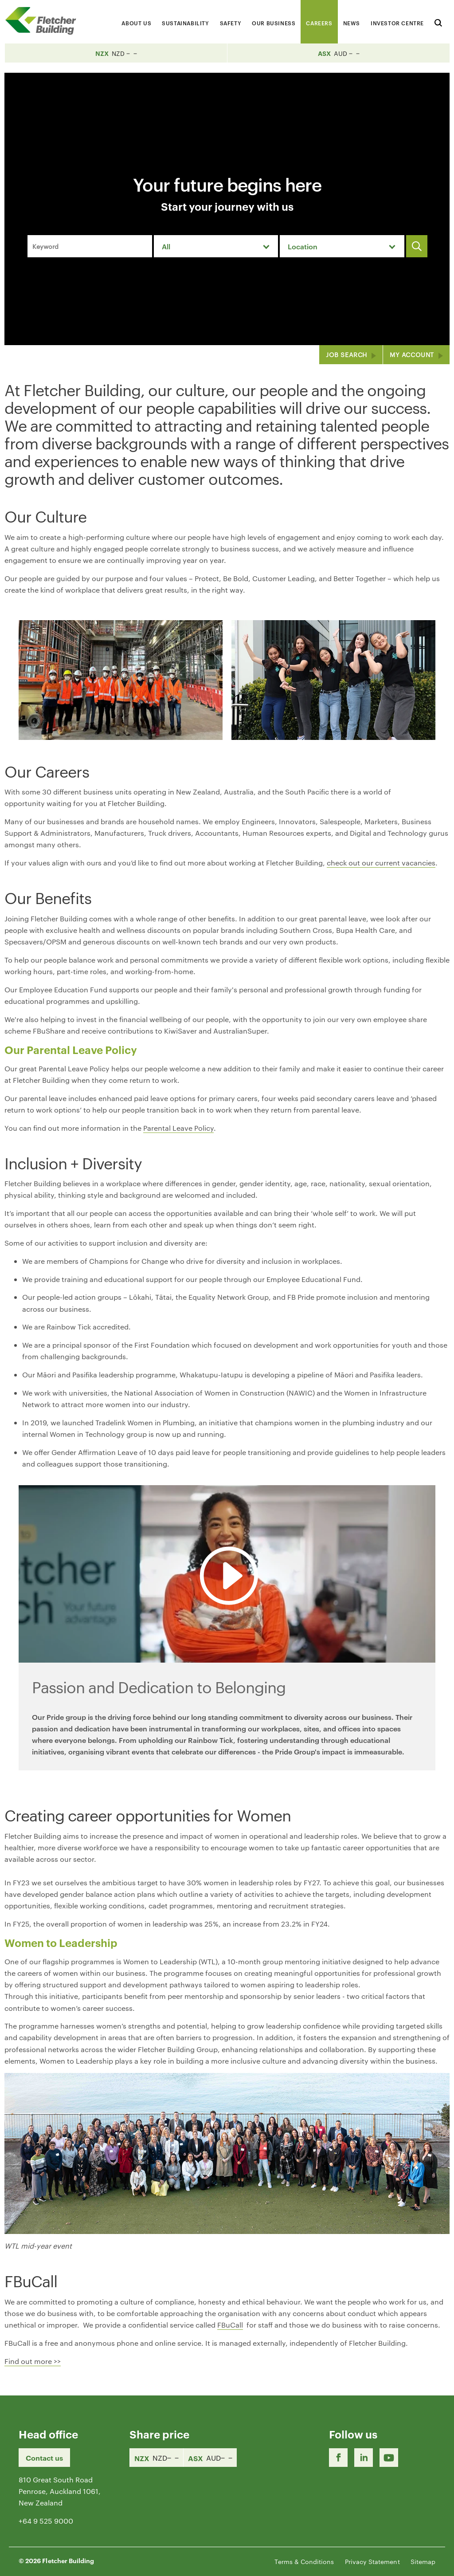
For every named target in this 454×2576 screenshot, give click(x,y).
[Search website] (438, 21)
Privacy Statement (372, 2561)
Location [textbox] (302, 246)
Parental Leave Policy (178, 1128)
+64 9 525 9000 (46, 2520)
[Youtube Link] (389, 2457)
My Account (412, 354)
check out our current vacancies (381, 862)
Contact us (44, 2457)
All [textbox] (166, 246)
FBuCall (230, 2324)
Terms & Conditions (304, 2561)
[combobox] (216, 246)
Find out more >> (32, 2361)
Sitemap (423, 2561)
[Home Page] (44, 20)
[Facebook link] (338, 2457)
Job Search (346, 354)
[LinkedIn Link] (363, 2457)
